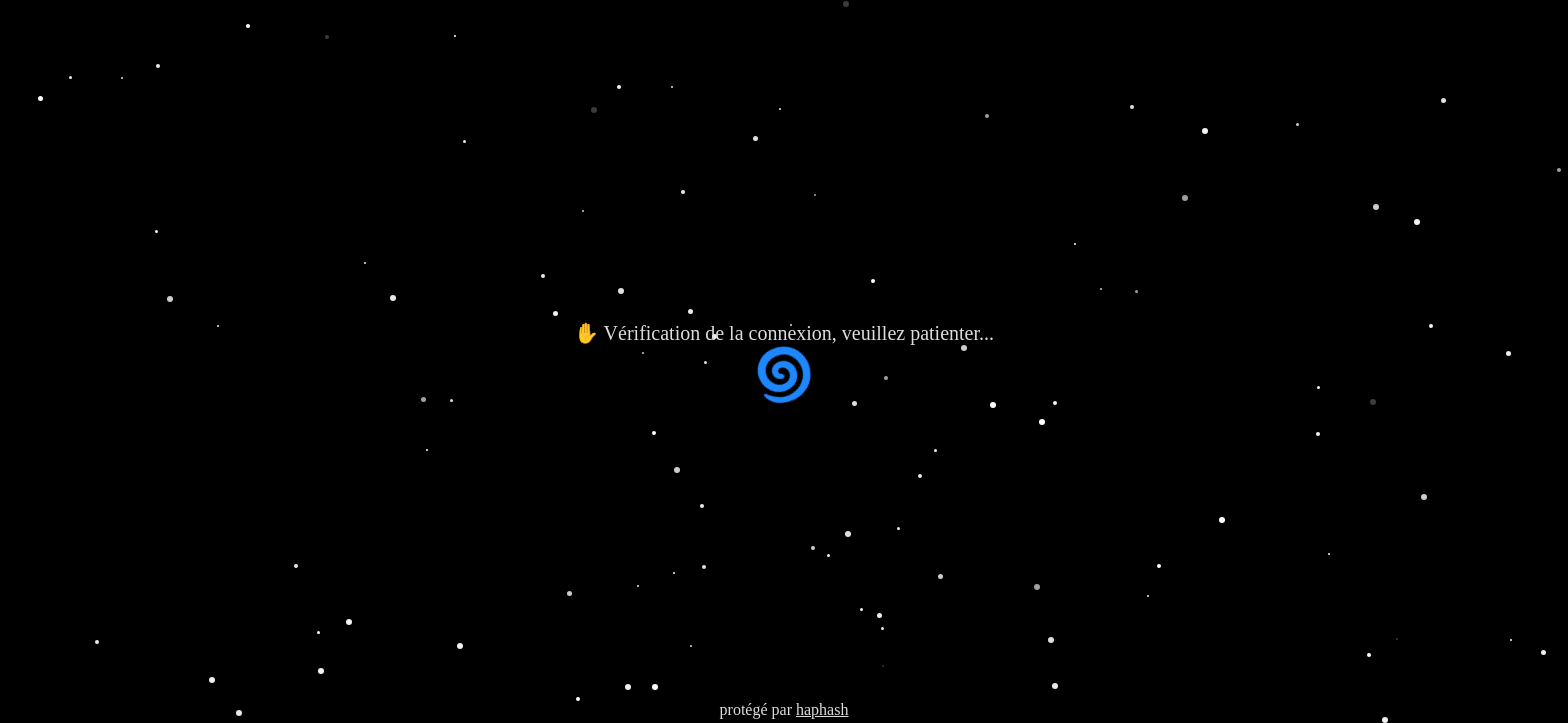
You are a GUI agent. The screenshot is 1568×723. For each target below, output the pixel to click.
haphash (822, 709)
